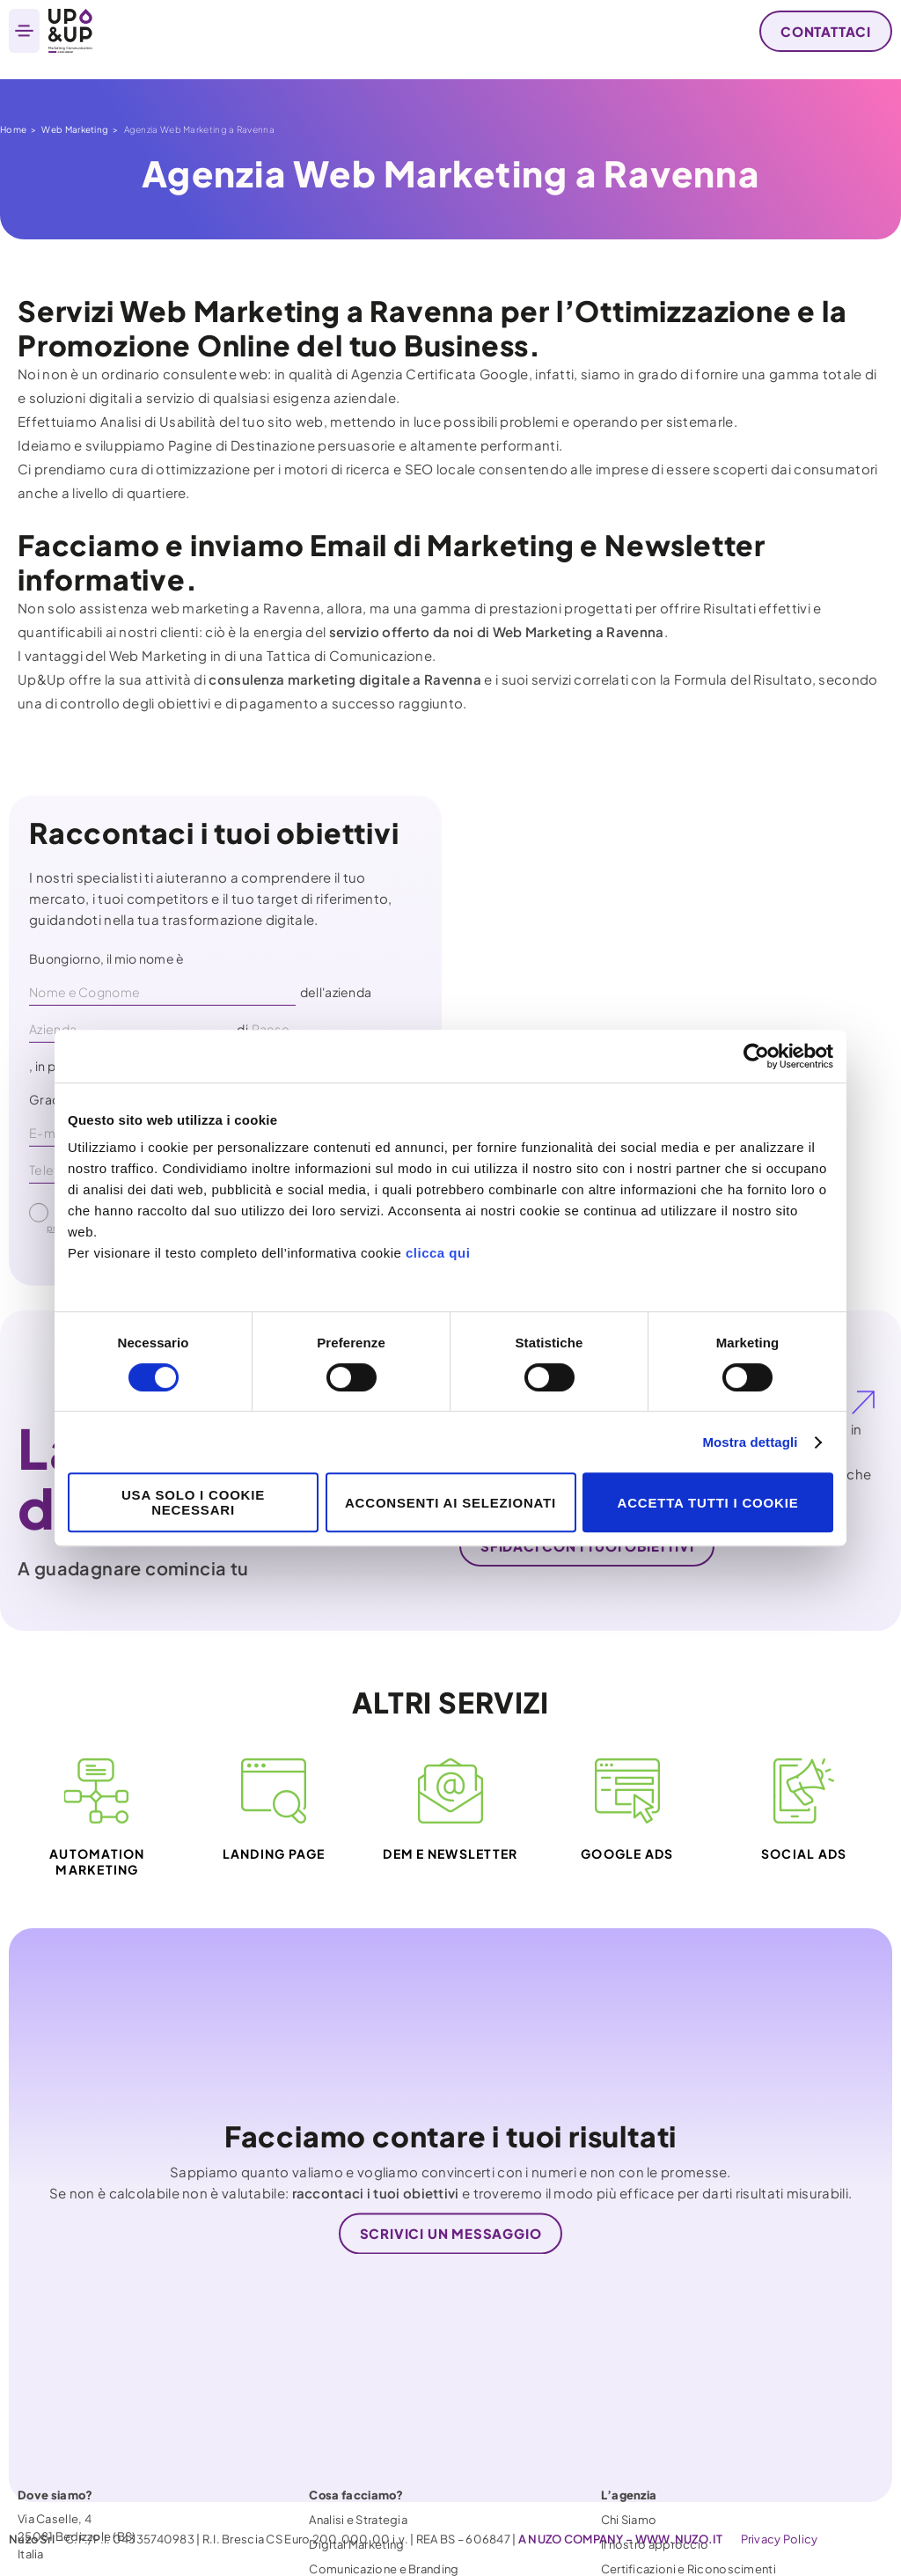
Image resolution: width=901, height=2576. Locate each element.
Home (13, 129)
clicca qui (438, 1252)
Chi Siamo (629, 2465)
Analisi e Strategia (358, 2465)
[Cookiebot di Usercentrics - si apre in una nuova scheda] (756, 1056)
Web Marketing (74, 129)
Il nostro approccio (655, 2490)
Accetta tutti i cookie (708, 1502)
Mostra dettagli (749, 1442)
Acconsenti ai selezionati (450, 1502)
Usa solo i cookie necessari (193, 1502)
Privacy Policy (779, 2539)
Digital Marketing (356, 2490)
